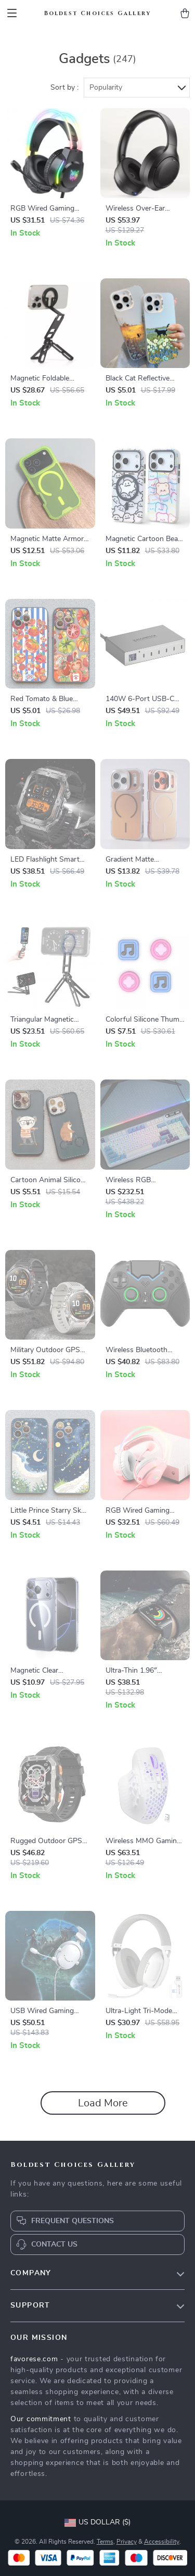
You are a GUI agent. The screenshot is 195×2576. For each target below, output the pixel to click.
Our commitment (40, 2419)
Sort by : (64, 87)
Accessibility (161, 2541)
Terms (105, 2541)
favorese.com (34, 2359)
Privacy (126, 2541)
